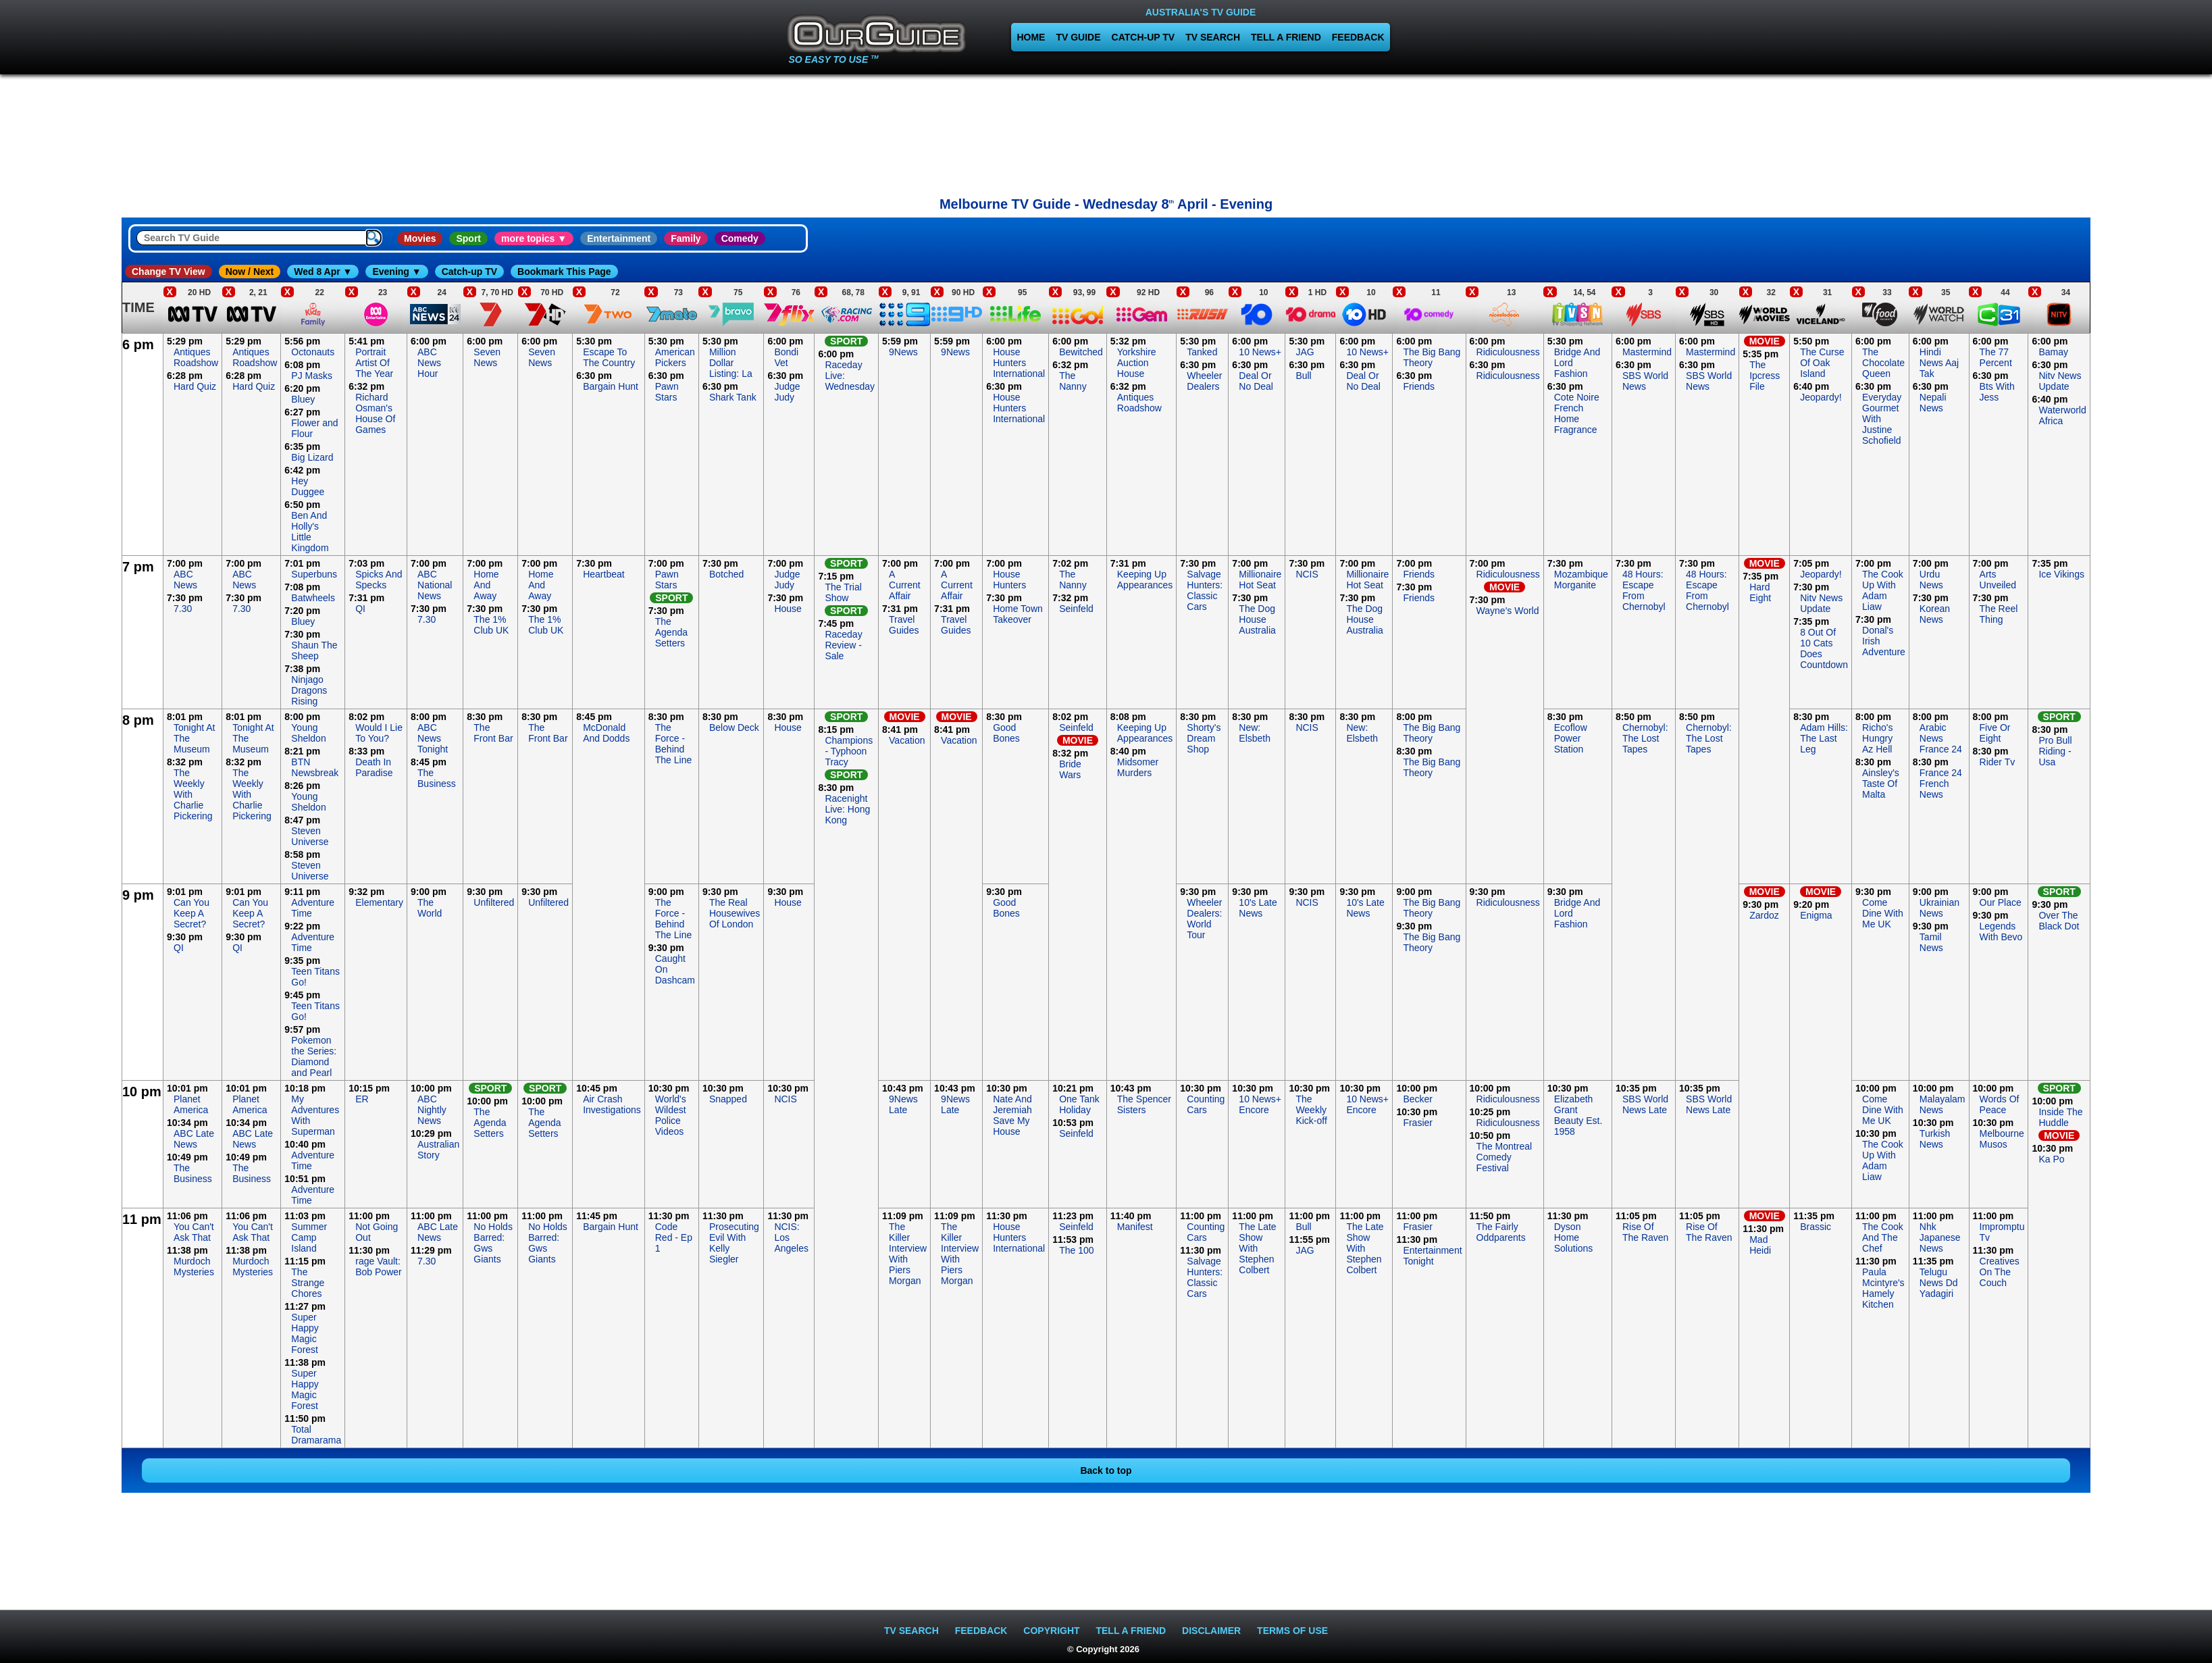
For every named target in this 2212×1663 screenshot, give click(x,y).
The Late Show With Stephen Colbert (1257, 1248)
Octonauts (312, 352)
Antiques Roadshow (196, 357)
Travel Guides (904, 625)
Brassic (1815, 1226)
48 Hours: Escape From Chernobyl (1644, 590)
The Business (436, 778)
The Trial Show (843, 592)
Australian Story (438, 1149)
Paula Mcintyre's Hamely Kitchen (1883, 1288)
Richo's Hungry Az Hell (1877, 738)
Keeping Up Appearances (1145, 579)
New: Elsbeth (1254, 733)
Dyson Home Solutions (1573, 1237)
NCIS (1306, 574)
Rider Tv (1997, 762)
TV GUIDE (1078, 37)
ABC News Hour (429, 363)
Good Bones (1006, 733)
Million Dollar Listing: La (730, 363)
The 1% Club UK (491, 625)
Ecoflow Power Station (1570, 738)
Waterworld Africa (2062, 415)
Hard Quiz (195, 386)
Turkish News (1935, 1139)
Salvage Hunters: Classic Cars (1205, 590)
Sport (468, 238)
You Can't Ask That (194, 1232)
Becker (1418, 1099)
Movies (420, 238)
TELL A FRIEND (1286, 37)
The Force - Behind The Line (673, 743)
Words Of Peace (2000, 1104)
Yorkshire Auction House (1136, 363)
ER (361, 1099)
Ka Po (2051, 1159)
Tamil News (1931, 942)
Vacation (907, 740)
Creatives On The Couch (2000, 1272)
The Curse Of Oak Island (1822, 363)
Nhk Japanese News (1940, 1237)
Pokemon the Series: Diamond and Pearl (313, 1056)
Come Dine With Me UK (1882, 913)
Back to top (1105, 1470)
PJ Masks (311, 375)
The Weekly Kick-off (1311, 1110)
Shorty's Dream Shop (1203, 738)
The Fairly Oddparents (1501, 1232)
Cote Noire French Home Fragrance (1576, 413)
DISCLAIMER (1211, 1630)
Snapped (728, 1099)
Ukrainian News (1939, 908)
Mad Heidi (1760, 1245)
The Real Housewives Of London (734, 913)
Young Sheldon (308, 733)
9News (903, 352)
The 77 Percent (1996, 357)
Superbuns (314, 574)
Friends (1419, 386)
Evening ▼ (396, 271)
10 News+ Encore (1260, 1104)
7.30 (183, 608)
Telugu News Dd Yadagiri (1939, 1283)
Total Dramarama (316, 1434)
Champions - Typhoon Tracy (849, 751)
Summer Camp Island (309, 1237)
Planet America (191, 1104)
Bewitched (1081, 352)
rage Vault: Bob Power (378, 1266)
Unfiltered (493, 902)
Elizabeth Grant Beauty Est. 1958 (1578, 1115)
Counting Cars (1206, 1104)
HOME (1031, 37)
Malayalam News (1942, 1104)
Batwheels (313, 597)
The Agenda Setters (671, 632)
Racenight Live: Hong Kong (847, 809)
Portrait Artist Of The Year (374, 363)
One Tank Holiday (1079, 1104)
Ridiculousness (1508, 352)
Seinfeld (1076, 608)
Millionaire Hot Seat (1260, 579)
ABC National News (434, 585)
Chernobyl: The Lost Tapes (1645, 738)
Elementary (379, 902)
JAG (1304, 352)
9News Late (903, 1104)
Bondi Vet (786, 357)
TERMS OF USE (1292, 1630)
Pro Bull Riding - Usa (2055, 751)
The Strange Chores (307, 1283)
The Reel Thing (1999, 614)
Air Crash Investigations (612, 1104)
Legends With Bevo (2001, 931)
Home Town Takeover (1018, 614)
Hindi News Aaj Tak (1939, 363)
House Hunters (1009, 579)
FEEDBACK (1358, 37)
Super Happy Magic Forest (304, 1333)
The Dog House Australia (1257, 619)
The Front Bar (493, 733)
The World (429, 908)
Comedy (739, 238)
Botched (726, 574)
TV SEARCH (1212, 37)
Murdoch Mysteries (194, 1266)
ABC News (185, 579)
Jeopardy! (1820, 397)
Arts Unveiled (1998, 579)
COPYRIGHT (1051, 1630)
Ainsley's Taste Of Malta (1880, 783)
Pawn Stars (667, 392)
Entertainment (618, 238)
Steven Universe (309, 836)
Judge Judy (787, 392)
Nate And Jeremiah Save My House (1012, 1115)
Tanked (1202, 352)
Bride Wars (1070, 769)
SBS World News (1645, 381)
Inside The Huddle (2060, 1117)
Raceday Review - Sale (843, 645)
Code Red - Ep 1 (673, 1237)
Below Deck (734, 727)
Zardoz (1764, 915)
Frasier (1418, 1122)
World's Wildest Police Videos (670, 1115)
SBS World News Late (1645, 1104)
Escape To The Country (609, 357)
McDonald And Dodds (606, 733)
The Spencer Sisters (1144, 1104)
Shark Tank (732, 397)
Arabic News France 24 (1941, 738)
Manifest (1135, 1226)
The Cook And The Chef (1882, 1237)
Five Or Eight (1995, 733)
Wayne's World (1507, 610)
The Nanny (1072, 381)
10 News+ (1260, 352)
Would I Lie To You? (379, 733)
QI (360, 608)
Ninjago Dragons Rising (309, 690)
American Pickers (675, 357)
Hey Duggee (307, 486)
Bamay (2053, 352)
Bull (1303, 375)
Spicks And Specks (378, 579)
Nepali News (1933, 402)
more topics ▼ (534, 238)
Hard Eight (1760, 592)
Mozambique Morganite (1581, 579)
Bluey (303, 399)
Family (685, 238)
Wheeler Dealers (1204, 381)
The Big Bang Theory (1431, 357)
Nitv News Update (2059, 381)
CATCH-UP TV (1143, 37)
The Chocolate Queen (1883, 363)
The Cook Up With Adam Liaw (1882, 590)
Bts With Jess (1997, 392)
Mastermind (1647, 352)
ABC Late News (194, 1139)
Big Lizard (312, 457)
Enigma (1816, 915)
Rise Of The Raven (1645, 1232)
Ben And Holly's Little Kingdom (309, 531)
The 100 (1076, 1250)
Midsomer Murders (1137, 767)
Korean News (1935, 614)
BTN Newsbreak (314, 767)
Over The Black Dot (2058, 920)
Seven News (486, 357)
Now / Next (250, 271)
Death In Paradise (373, 767)
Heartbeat (603, 574)
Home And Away (485, 585)
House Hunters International (1019, 363)
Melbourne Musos (2002, 1139)
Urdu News (1931, 579)
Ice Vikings (2061, 574)
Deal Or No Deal (1256, 381)
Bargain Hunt (610, 386)
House (787, 608)
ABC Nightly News (431, 1110)
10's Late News (1258, 908)
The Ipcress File (1764, 375)
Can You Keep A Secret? (191, 913)
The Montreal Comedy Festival (1504, 1157)
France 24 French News (1941, 783)
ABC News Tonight (432, 738)
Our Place (2001, 902)
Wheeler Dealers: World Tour (1204, 918)
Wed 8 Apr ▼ (323, 271)
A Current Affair (905, 585)
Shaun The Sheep (314, 650)
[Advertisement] (61, 536)
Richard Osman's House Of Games (375, 413)
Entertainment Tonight (1432, 1256)
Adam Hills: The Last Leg (1824, 738)
